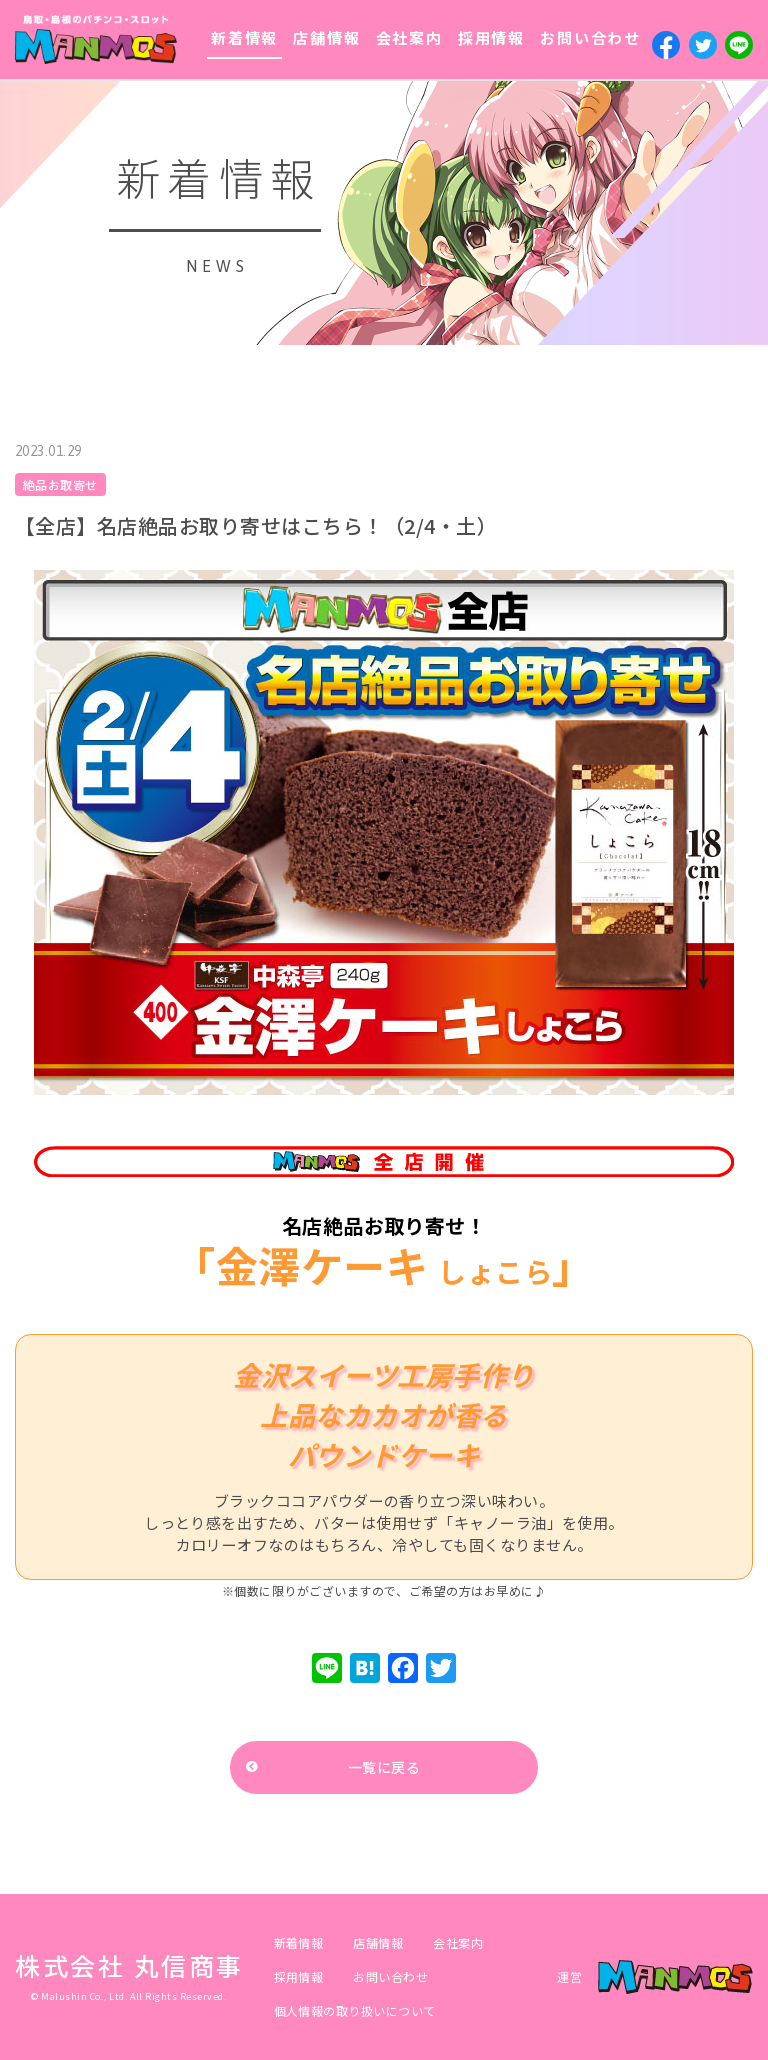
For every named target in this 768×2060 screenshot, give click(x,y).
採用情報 (491, 37)
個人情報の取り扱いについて (355, 2010)
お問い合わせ (590, 37)
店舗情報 (326, 37)
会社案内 (409, 37)
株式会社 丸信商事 (129, 1965)
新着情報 (244, 37)
